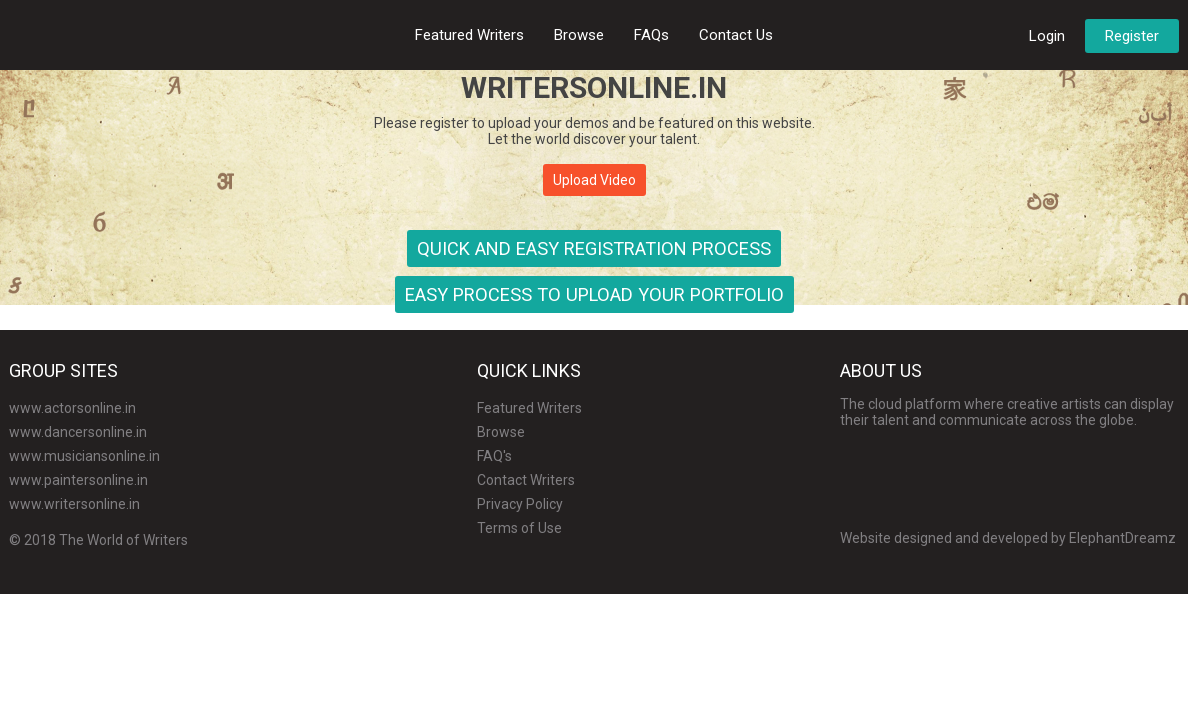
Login (1047, 36)
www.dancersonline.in (78, 432)
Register (1132, 36)
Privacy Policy (520, 504)
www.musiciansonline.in (84, 456)
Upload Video (594, 180)
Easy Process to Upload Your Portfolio (594, 294)
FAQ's (494, 456)
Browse (579, 35)
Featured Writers (469, 35)
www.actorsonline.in (72, 408)
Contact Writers (526, 480)
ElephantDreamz (1122, 538)
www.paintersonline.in (78, 480)
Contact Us (736, 35)
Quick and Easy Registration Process (594, 248)
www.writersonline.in (74, 504)
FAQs (651, 35)
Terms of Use (519, 528)
